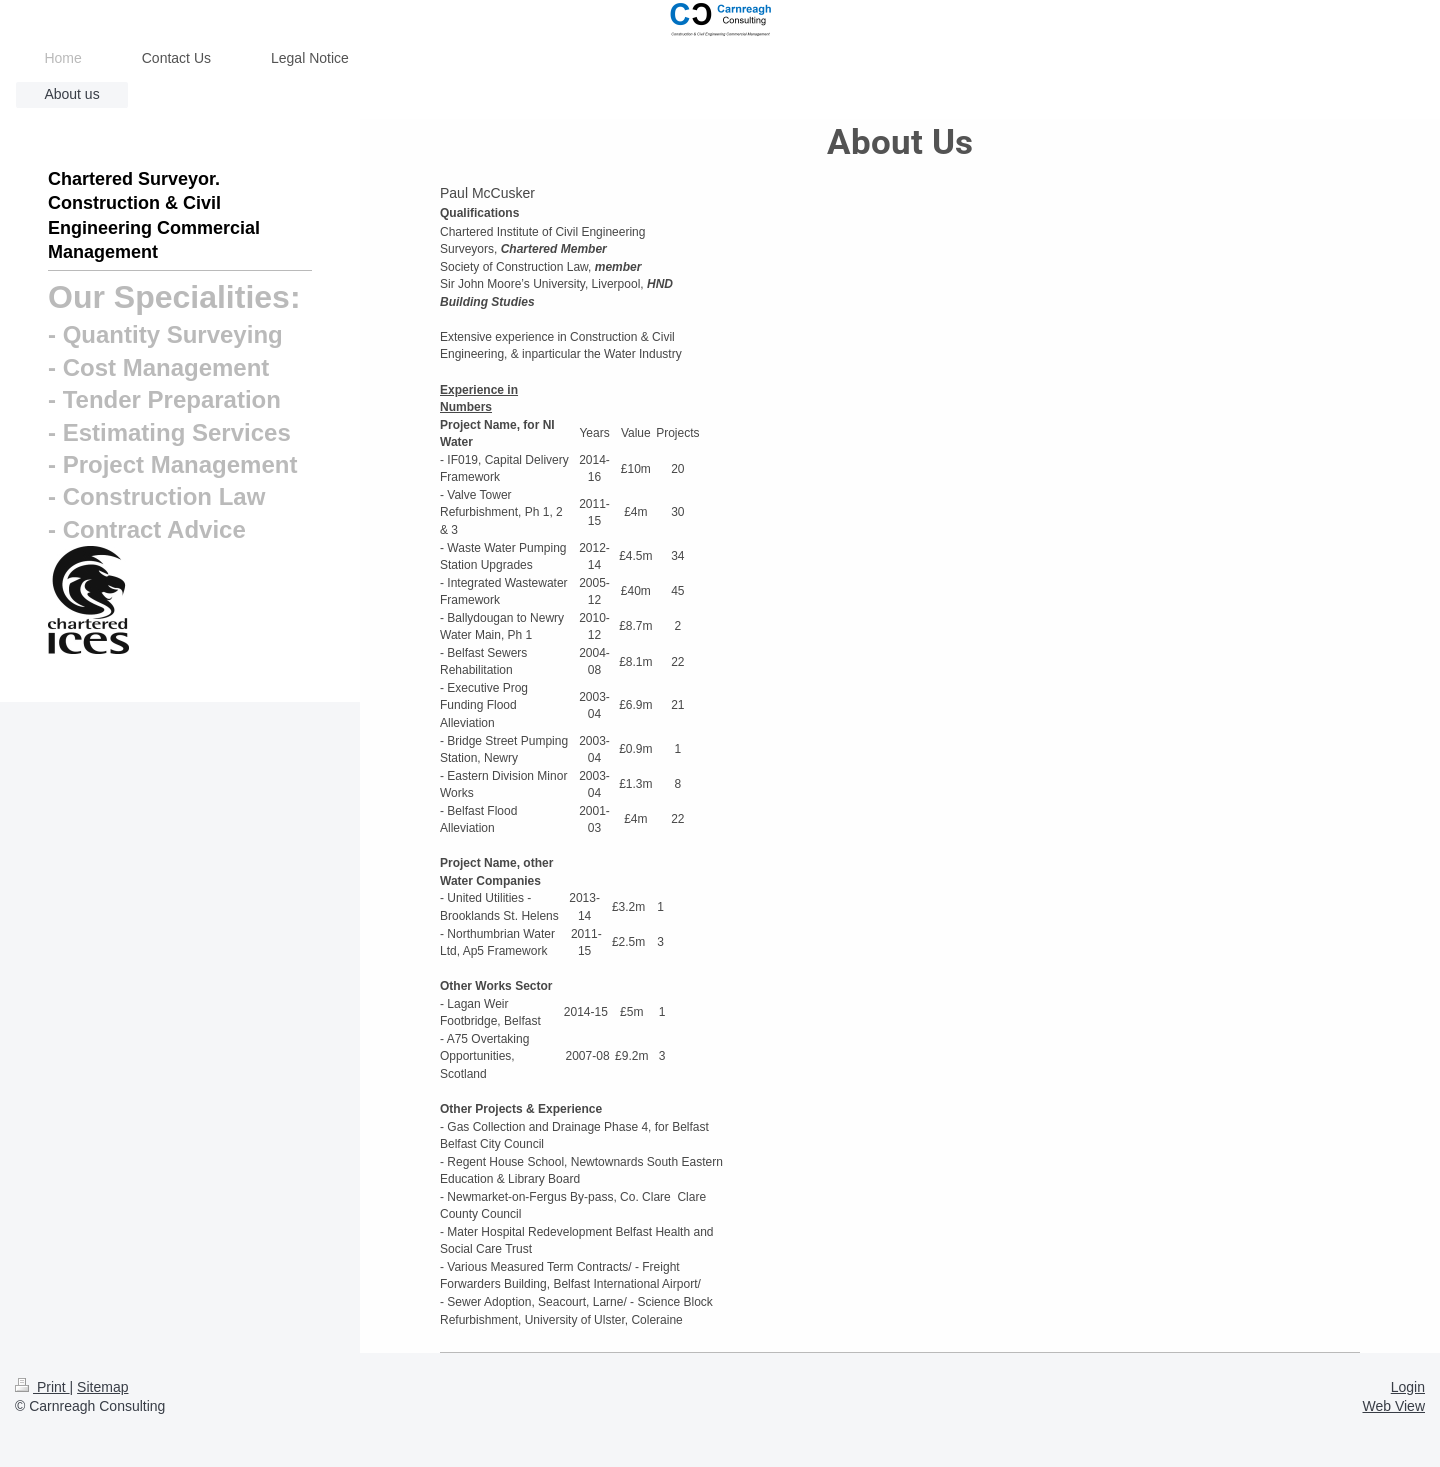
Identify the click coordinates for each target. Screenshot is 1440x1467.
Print (42, 1387)
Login (1408, 1387)
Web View (1393, 1406)
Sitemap (102, 1387)
